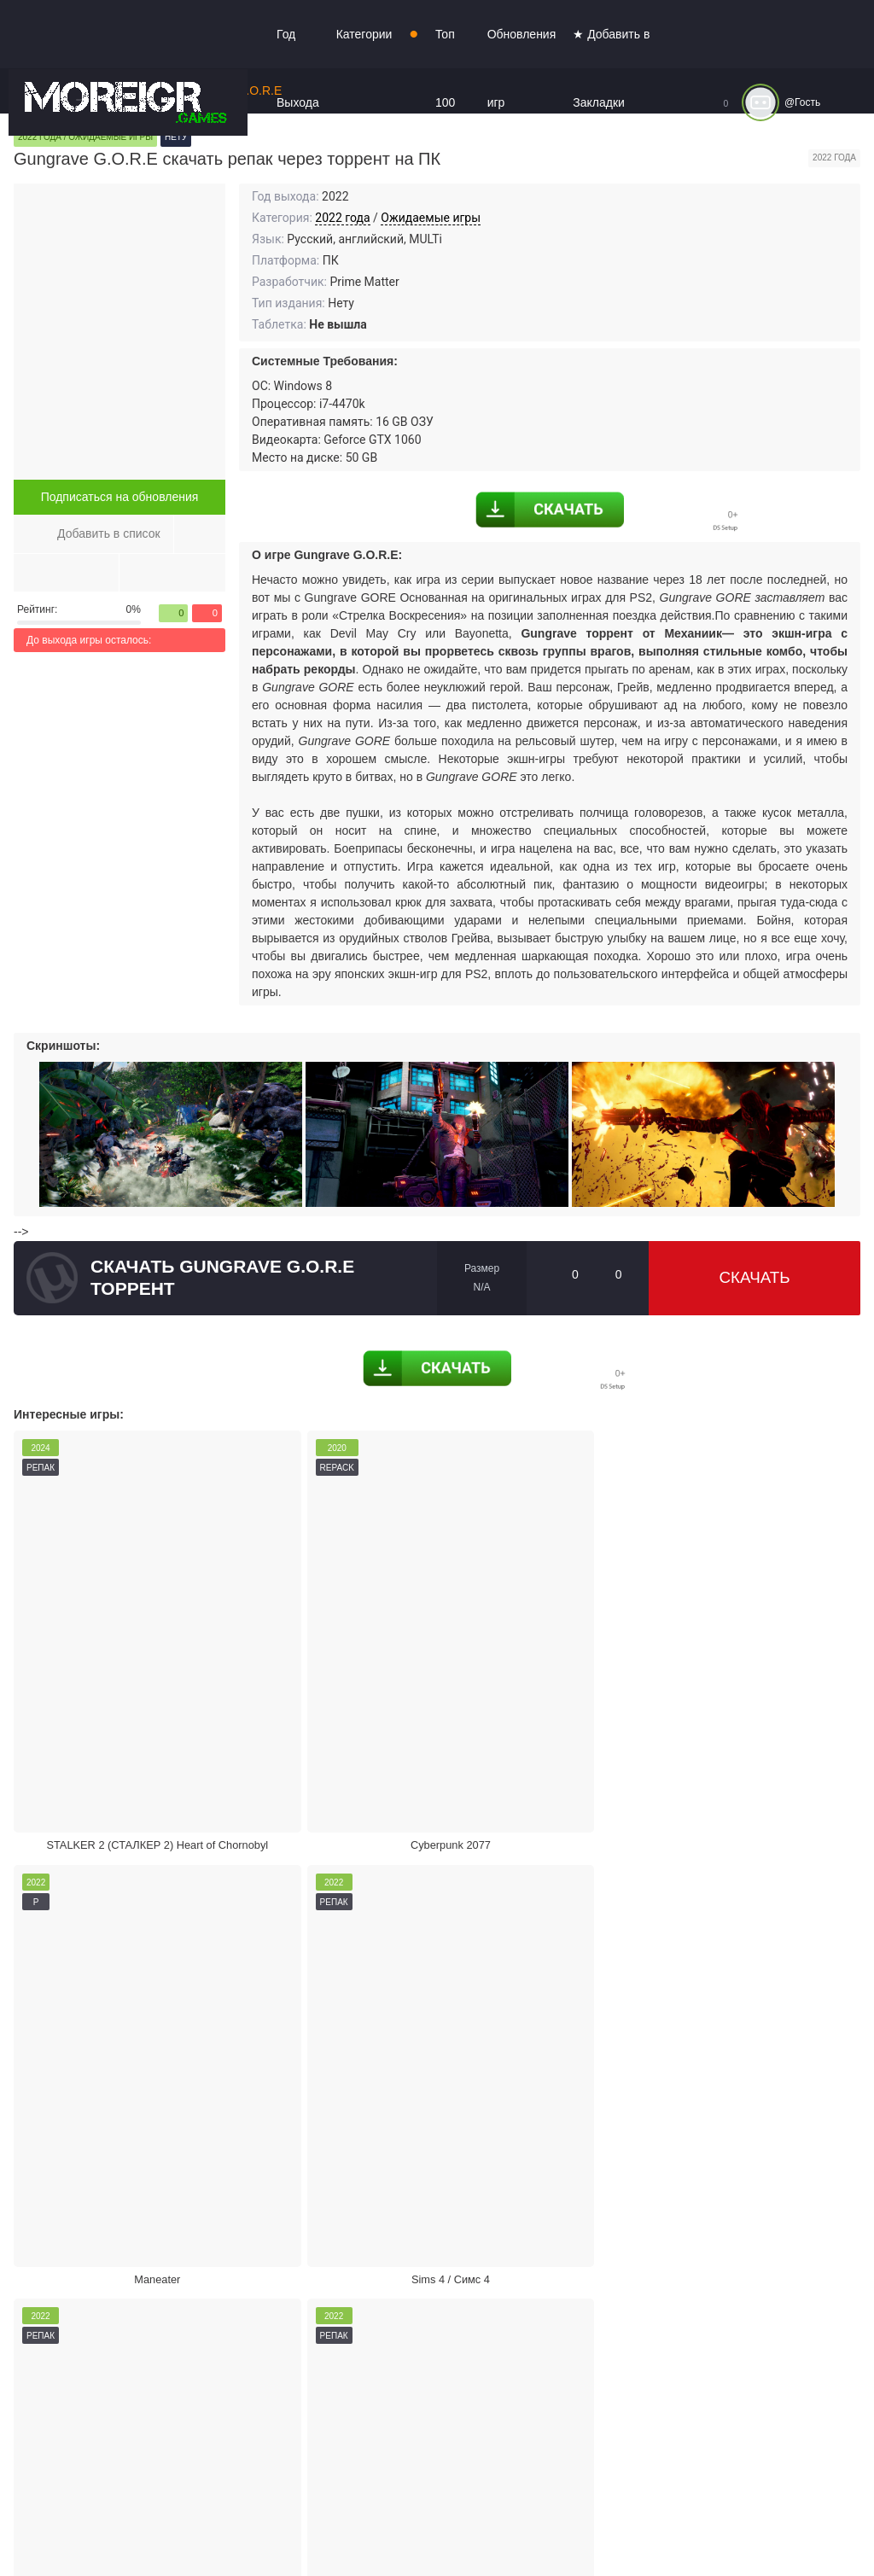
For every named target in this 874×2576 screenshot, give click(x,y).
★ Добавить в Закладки (611, 68)
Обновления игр (521, 68)
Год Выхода (298, 68)
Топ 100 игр (445, 102)
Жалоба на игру (151, 2129)
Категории (364, 34)
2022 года (342, 217)
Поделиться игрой (430, 2129)
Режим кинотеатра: (708, 2129)
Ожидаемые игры (431, 217)
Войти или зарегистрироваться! (523, 2528)
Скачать (754, 1277)
